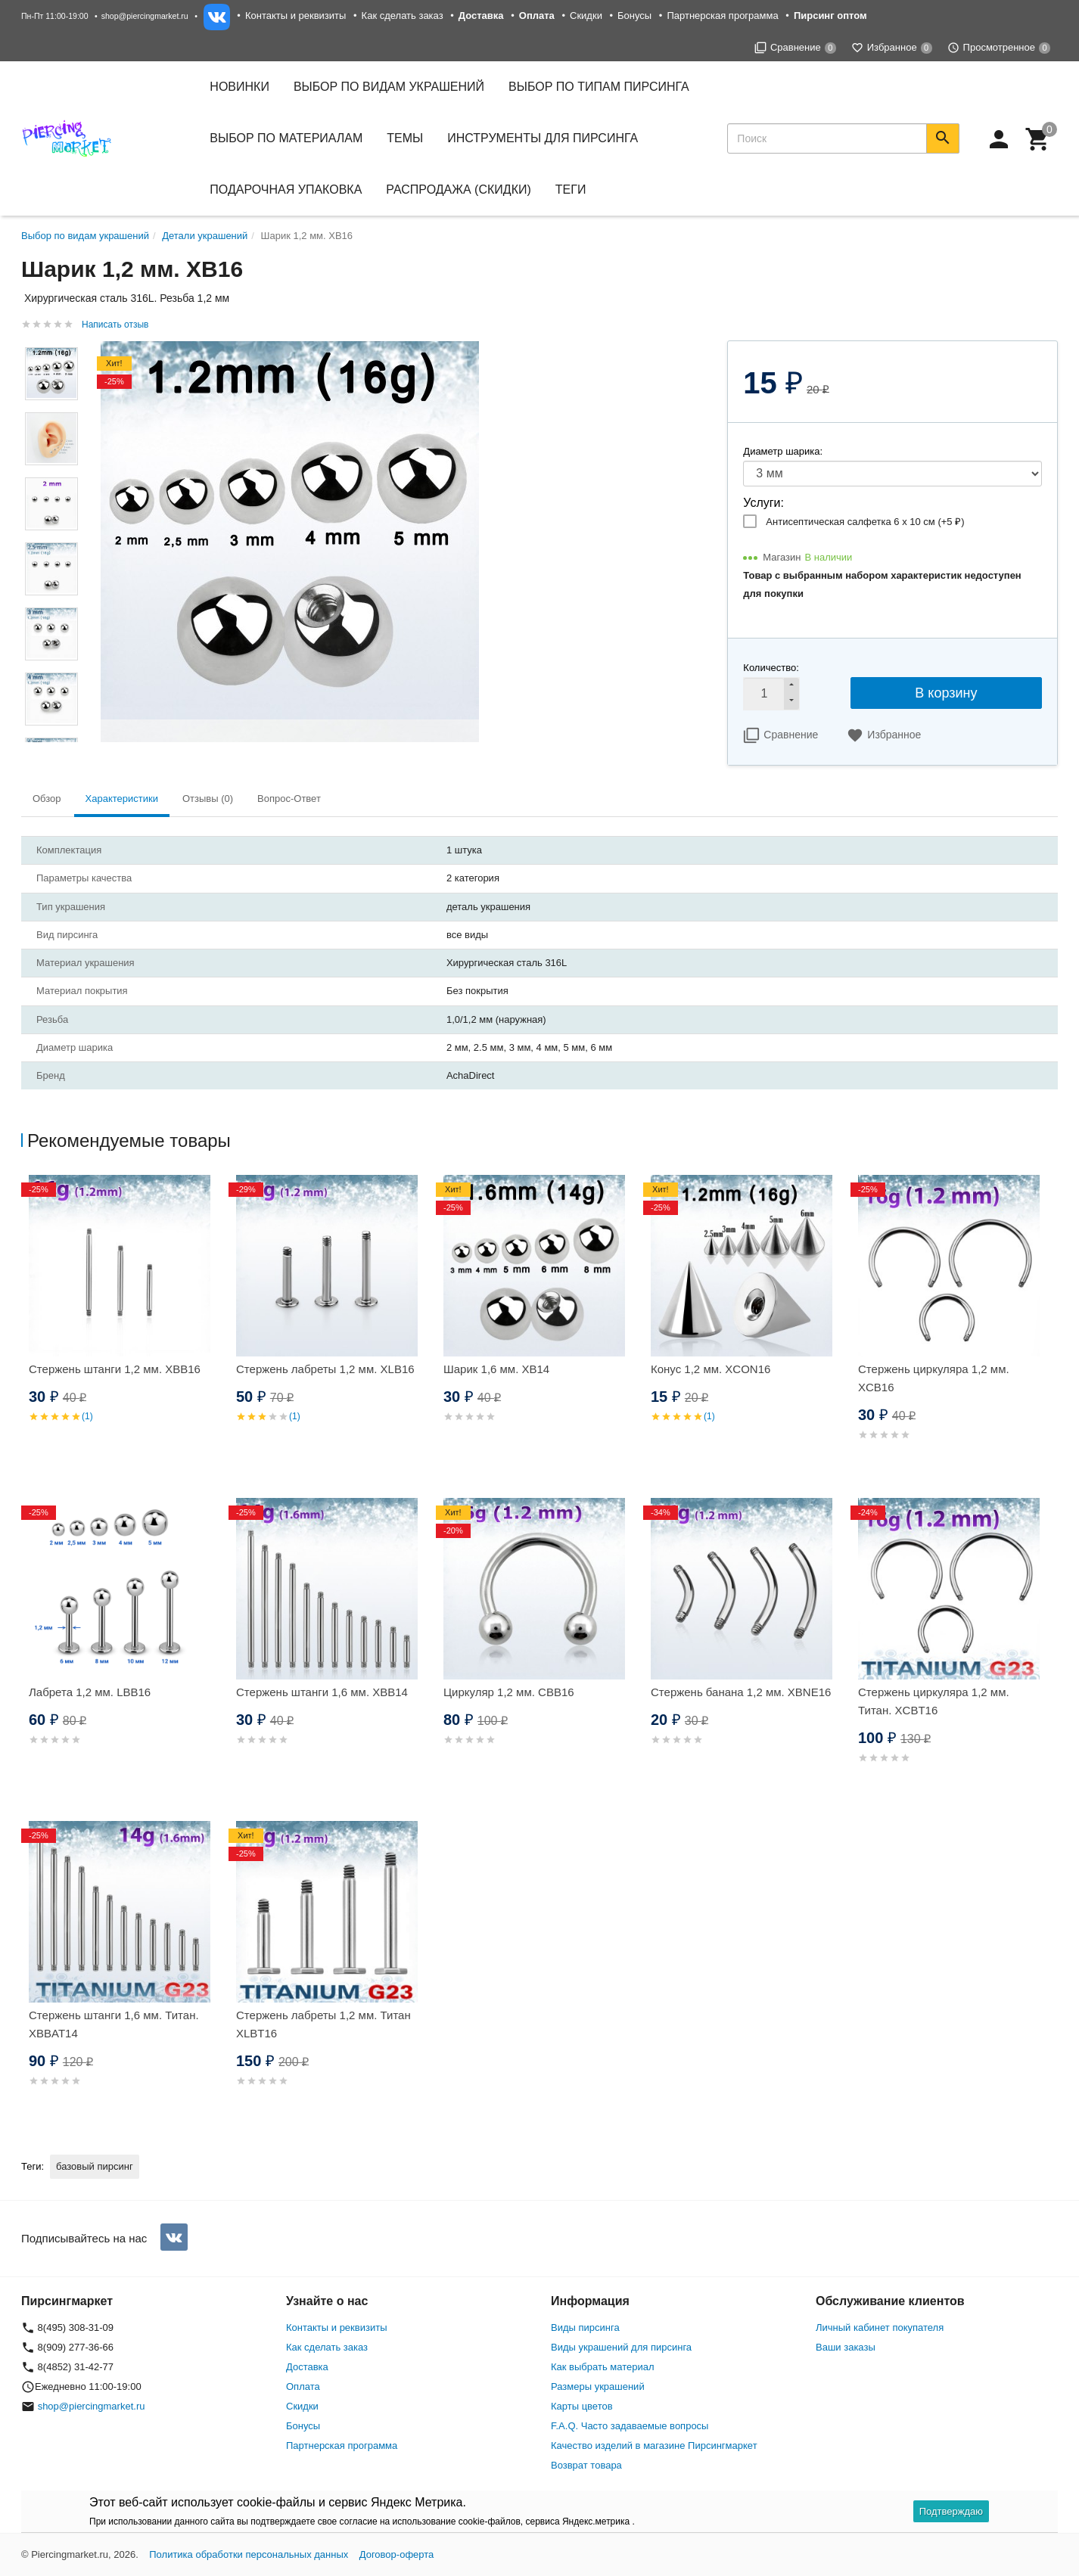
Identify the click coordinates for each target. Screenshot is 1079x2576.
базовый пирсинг (94, 2166)
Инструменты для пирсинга (542, 138)
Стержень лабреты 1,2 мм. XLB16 (325, 1369)
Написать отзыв (115, 324)
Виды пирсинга (585, 2327)
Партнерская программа (722, 15)
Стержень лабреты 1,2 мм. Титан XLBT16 (323, 2024)
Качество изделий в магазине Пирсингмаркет (654, 2445)
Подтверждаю (951, 2511)
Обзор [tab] (47, 798)
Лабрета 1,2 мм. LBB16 (90, 1692)
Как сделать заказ (402, 15)
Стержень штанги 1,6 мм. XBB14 (322, 1692)
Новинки (239, 86)
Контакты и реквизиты (295, 15)
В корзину (946, 693)
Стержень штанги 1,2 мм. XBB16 (115, 1369)
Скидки (586, 15)
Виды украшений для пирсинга (621, 2347)
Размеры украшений (598, 2386)
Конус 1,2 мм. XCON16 (710, 1369)
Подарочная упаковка (286, 189)
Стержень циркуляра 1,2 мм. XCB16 (933, 1378)
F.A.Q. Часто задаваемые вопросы (629, 2426)
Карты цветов (582, 2406)
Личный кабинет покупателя (880, 2327)
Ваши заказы (845, 2347)
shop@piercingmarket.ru (144, 15)
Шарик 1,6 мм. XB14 (496, 1369)
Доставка (307, 2366)
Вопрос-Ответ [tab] (289, 798)
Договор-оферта (396, 2554)
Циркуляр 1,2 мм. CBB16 (508, 1692)
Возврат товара (586, 2465)
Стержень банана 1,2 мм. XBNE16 (741, 1692)
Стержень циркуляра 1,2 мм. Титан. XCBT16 (933, 1701)
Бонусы (634, 15)
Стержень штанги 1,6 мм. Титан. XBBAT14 (114, 2024)
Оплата (303, 2386)
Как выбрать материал (603, 2366)
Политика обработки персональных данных (248, 2554)
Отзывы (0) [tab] (207, 798)
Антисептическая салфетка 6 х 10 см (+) (865, 521)
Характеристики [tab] (122, 798)
